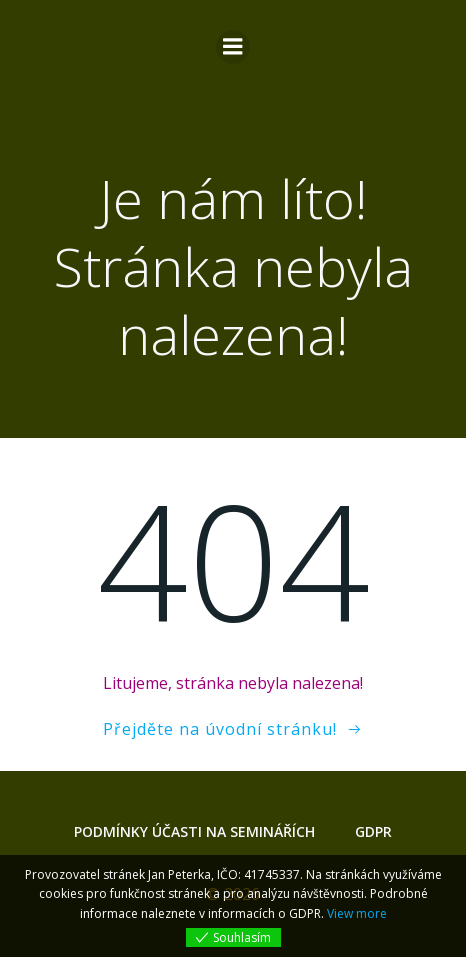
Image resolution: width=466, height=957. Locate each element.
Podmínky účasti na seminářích (194, 831)
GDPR (373, 831)
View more (357, 913)
